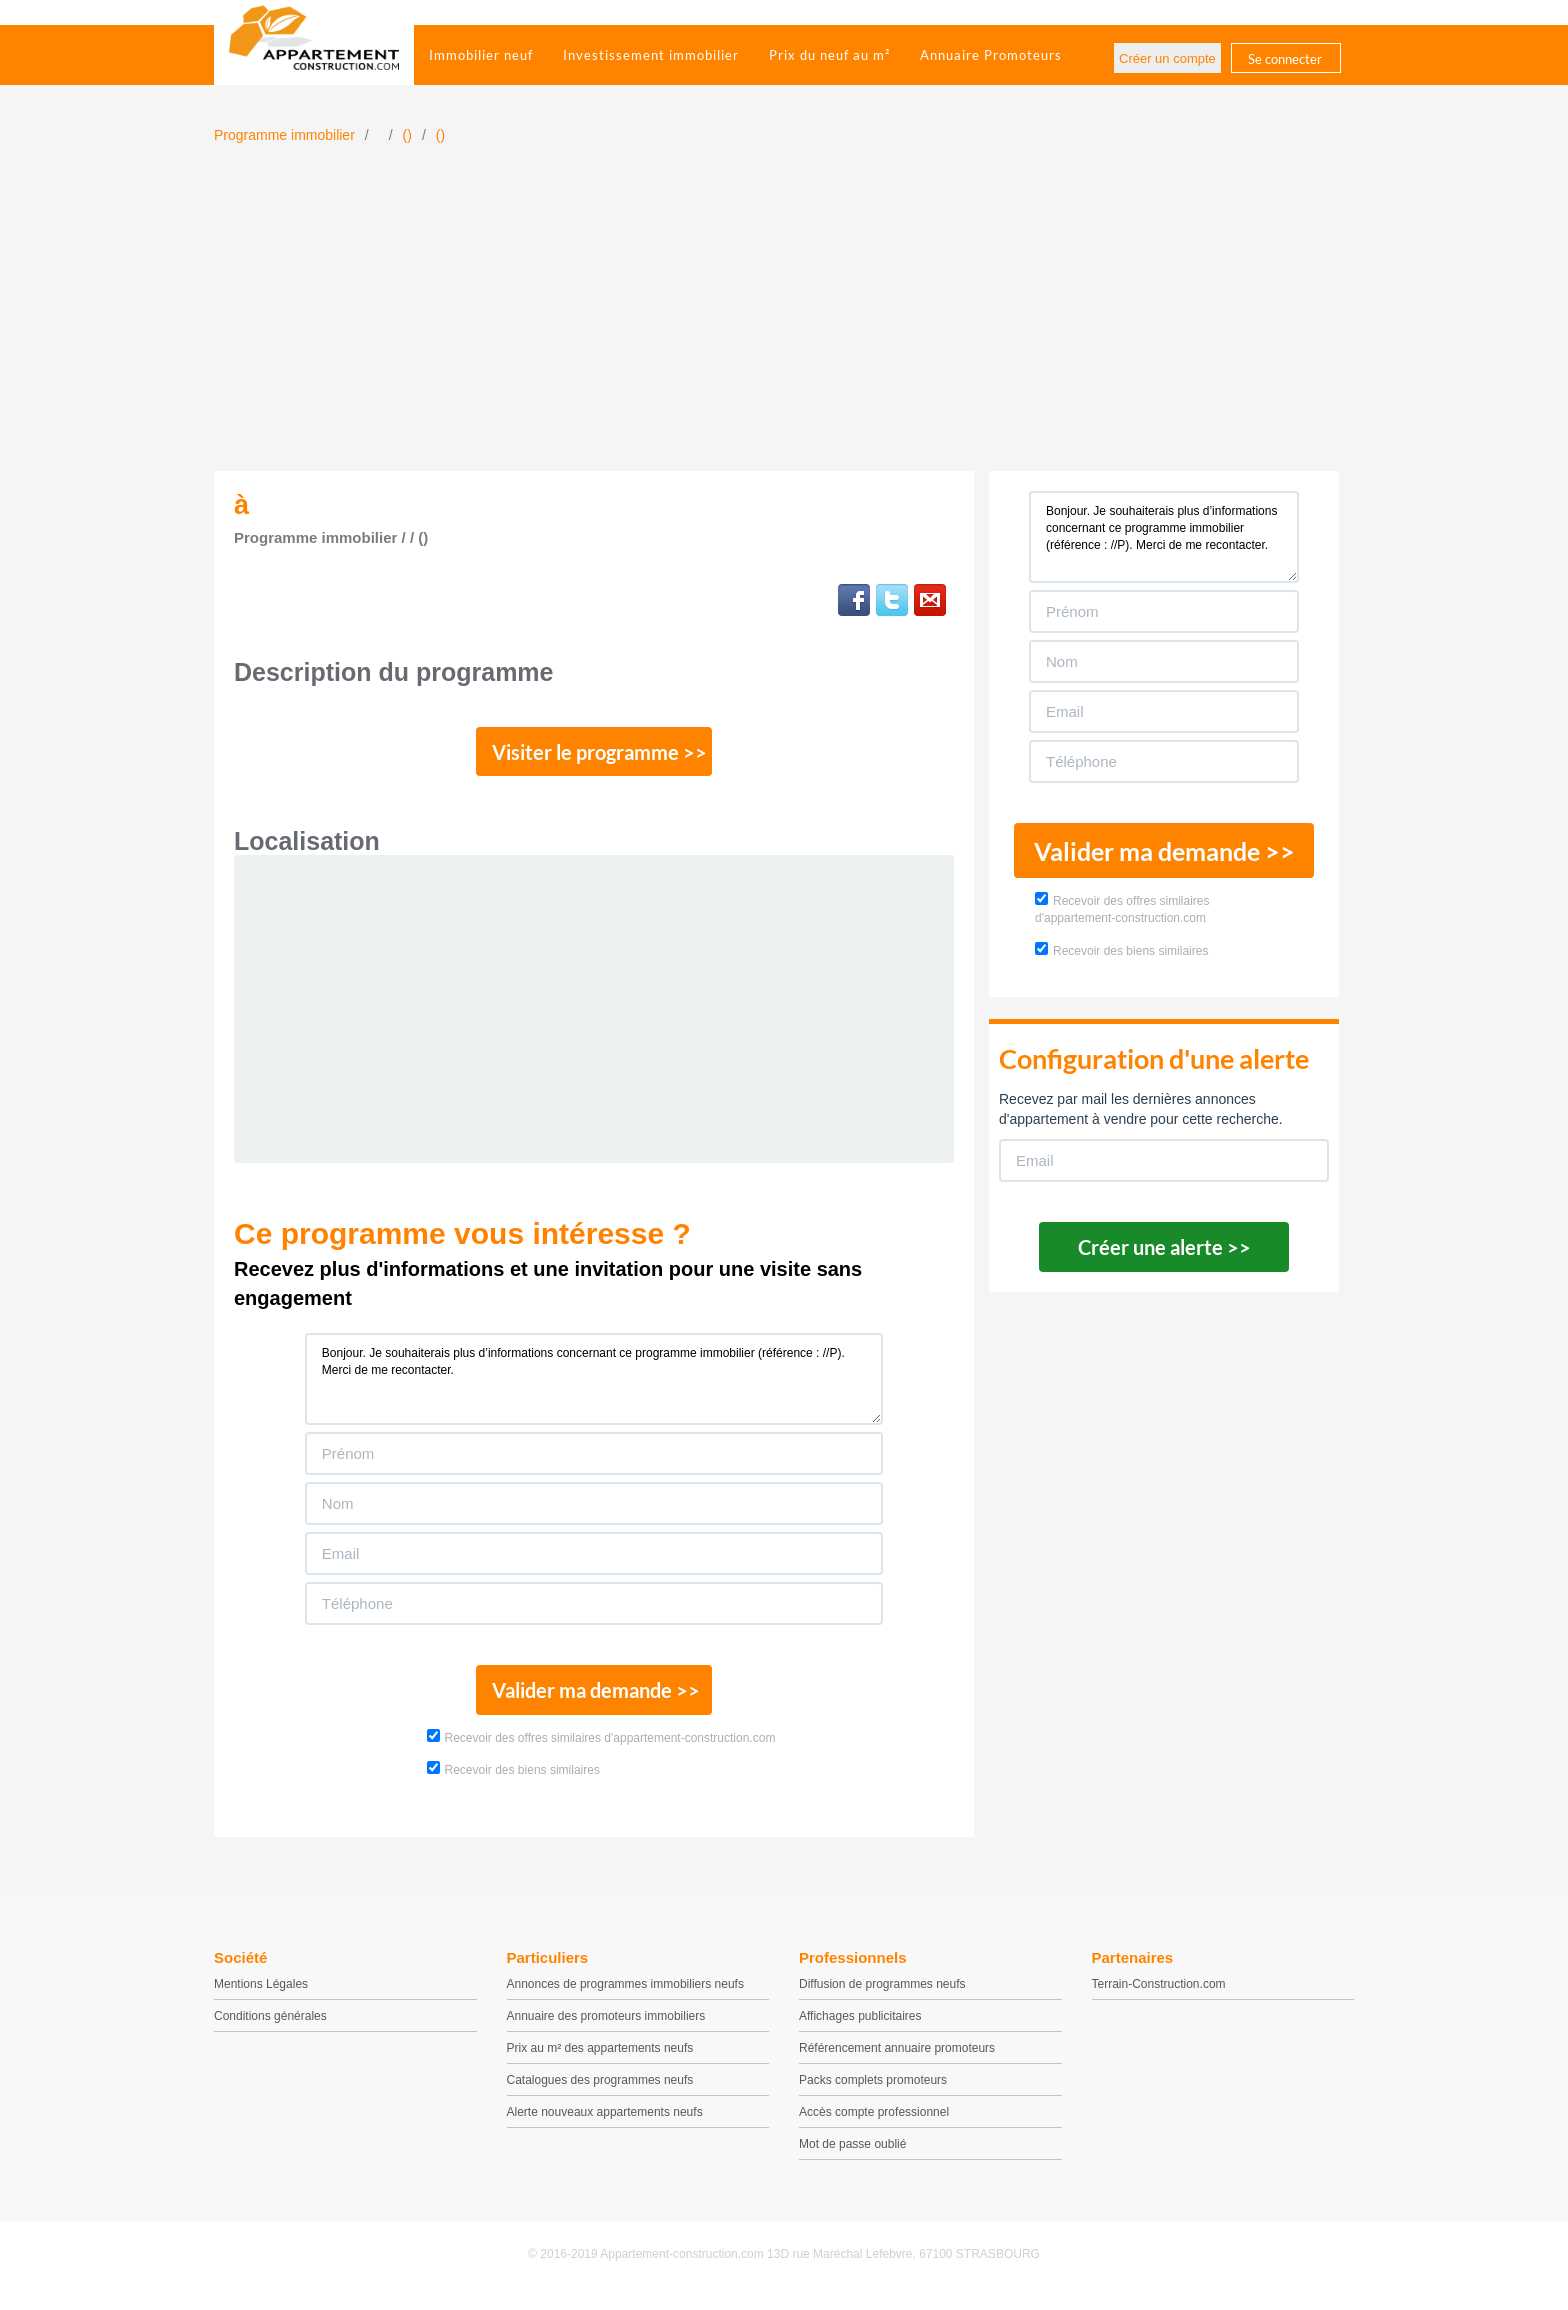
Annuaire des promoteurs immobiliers (606, 2027)
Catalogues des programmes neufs (600, 2091)
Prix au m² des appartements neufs (600, 2059)
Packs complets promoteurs (873, 2091)
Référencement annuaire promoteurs (897, 2059)
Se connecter (1285, 59)
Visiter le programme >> (595, 755)
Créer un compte (1167, 58)
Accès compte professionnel (874, 2123)
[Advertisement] (784, 321)
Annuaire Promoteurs (991, 55)
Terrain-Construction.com (1159, 1995)
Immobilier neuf (481, 55)
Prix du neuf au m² (829, 55)
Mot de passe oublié (852, 2155)
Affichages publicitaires (860, 2027)
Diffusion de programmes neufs (882, 1995)
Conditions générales (270, 2027)
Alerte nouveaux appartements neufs (605, 2123)
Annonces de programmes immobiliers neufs (625, 1995)
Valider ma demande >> (594, 1699)
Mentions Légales (261, 1995)
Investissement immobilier (651, 55)
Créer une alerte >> (1164, 1247)
